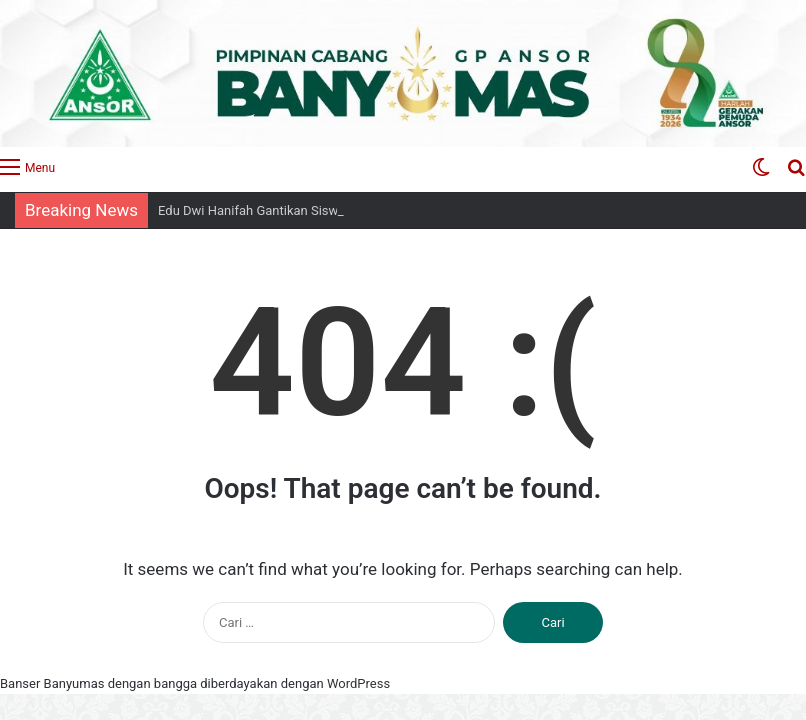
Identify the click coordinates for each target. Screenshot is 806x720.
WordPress (358, 683)
